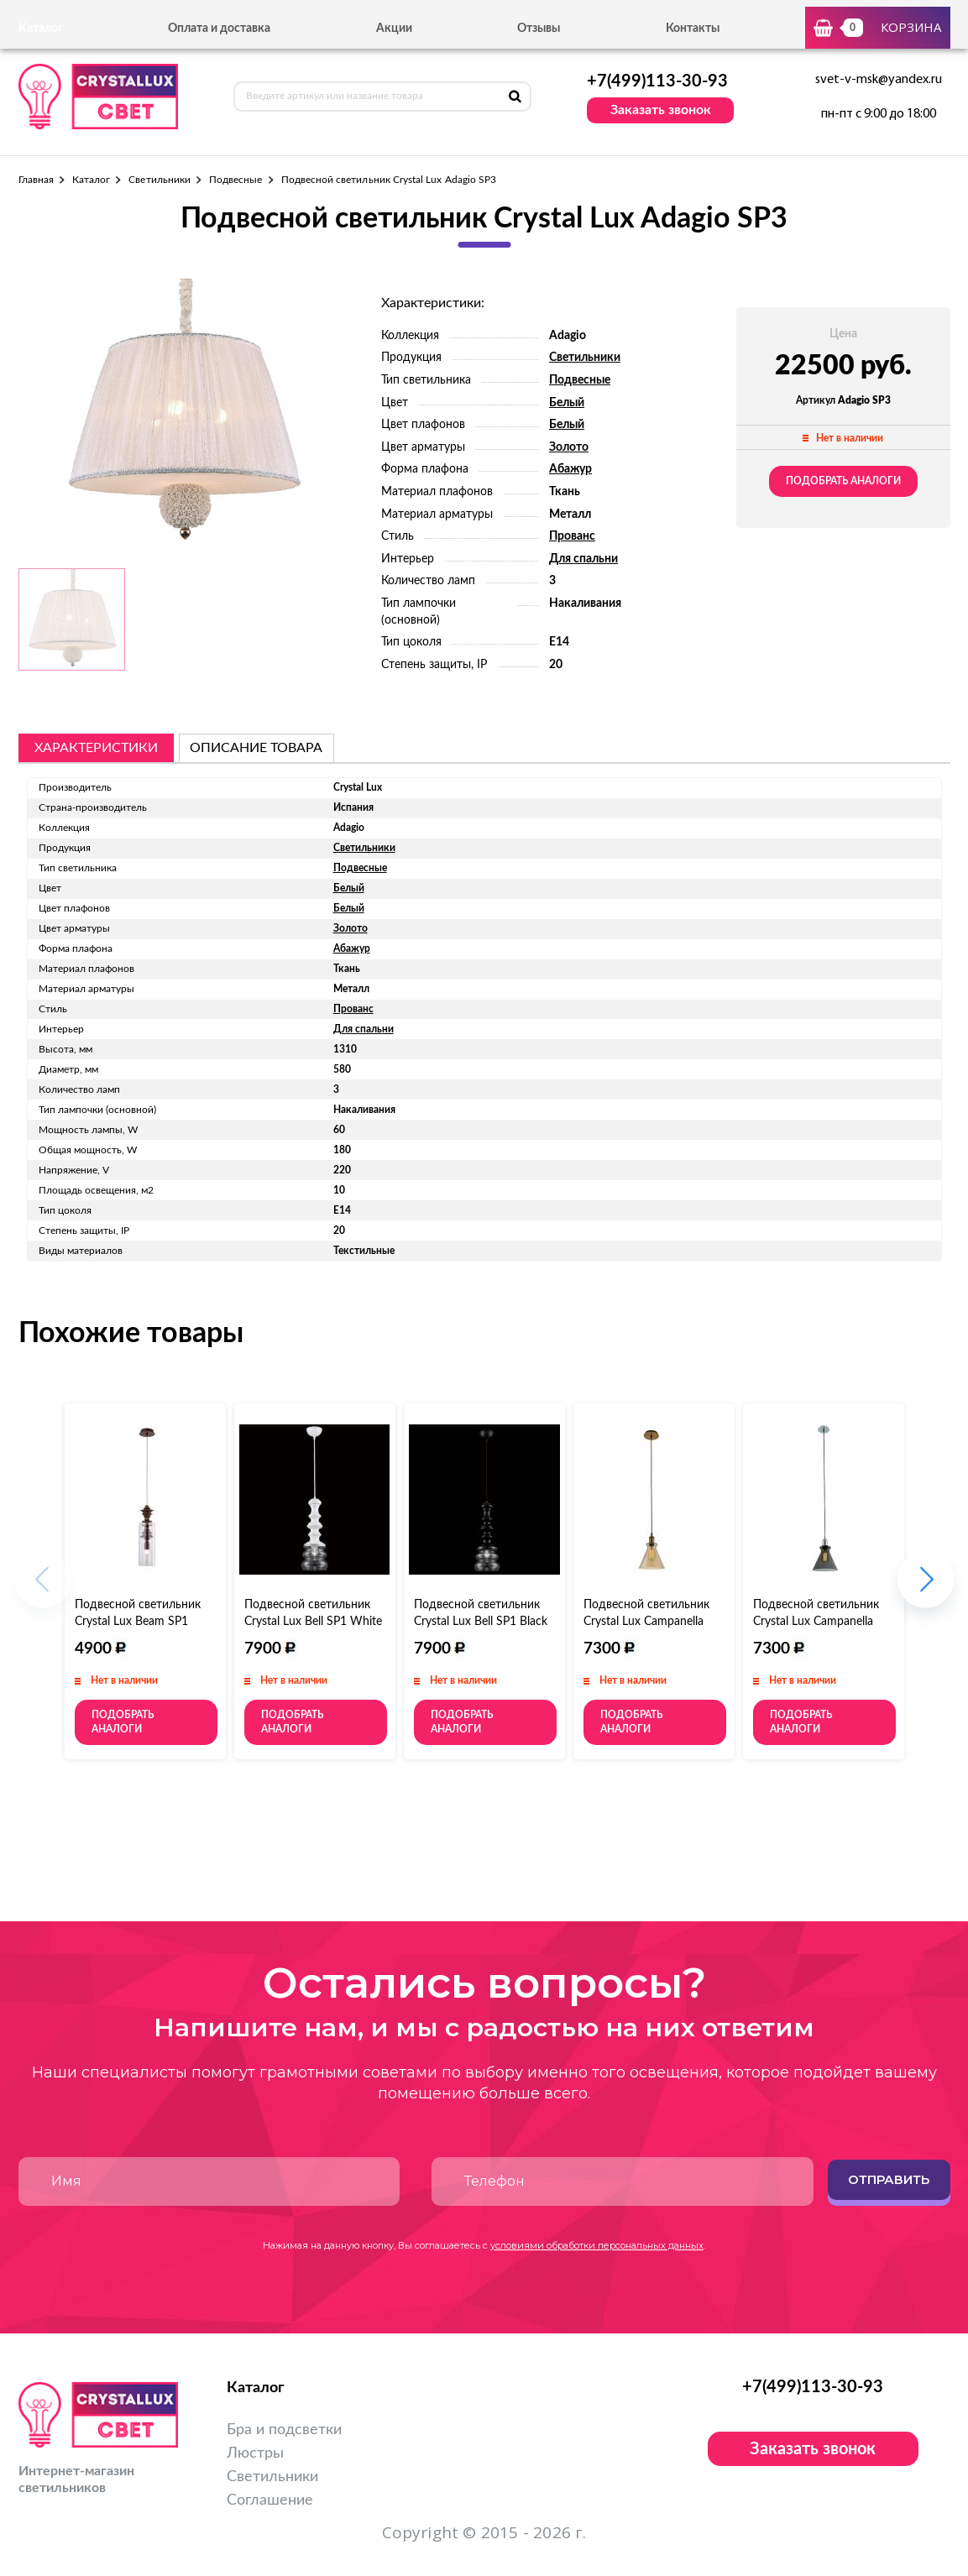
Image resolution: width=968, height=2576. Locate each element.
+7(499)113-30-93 (657, 81)
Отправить (888, 2179)
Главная (36, 180)
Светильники (159, 180)
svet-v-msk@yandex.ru (878, 79)
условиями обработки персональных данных (597, 2245)
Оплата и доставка (219, 28)
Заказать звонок (660, 110)
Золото (569, 447)
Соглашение (270, 2500)
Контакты (692, 28)
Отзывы (538, 28)
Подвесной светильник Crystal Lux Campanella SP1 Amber (646, 1621)
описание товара (256, 748)
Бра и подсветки (284, 2430)
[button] (925, 1588)
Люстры (255, 2453)
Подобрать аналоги (843, 481)
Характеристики (96, 748)
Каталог (91, 180)
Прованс (572, 536)
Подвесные (236, 180)
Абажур (570, 469)
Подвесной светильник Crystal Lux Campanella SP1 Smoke (816, 1621)
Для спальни (583, 559)
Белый (566, 403)
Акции (394, 28)
